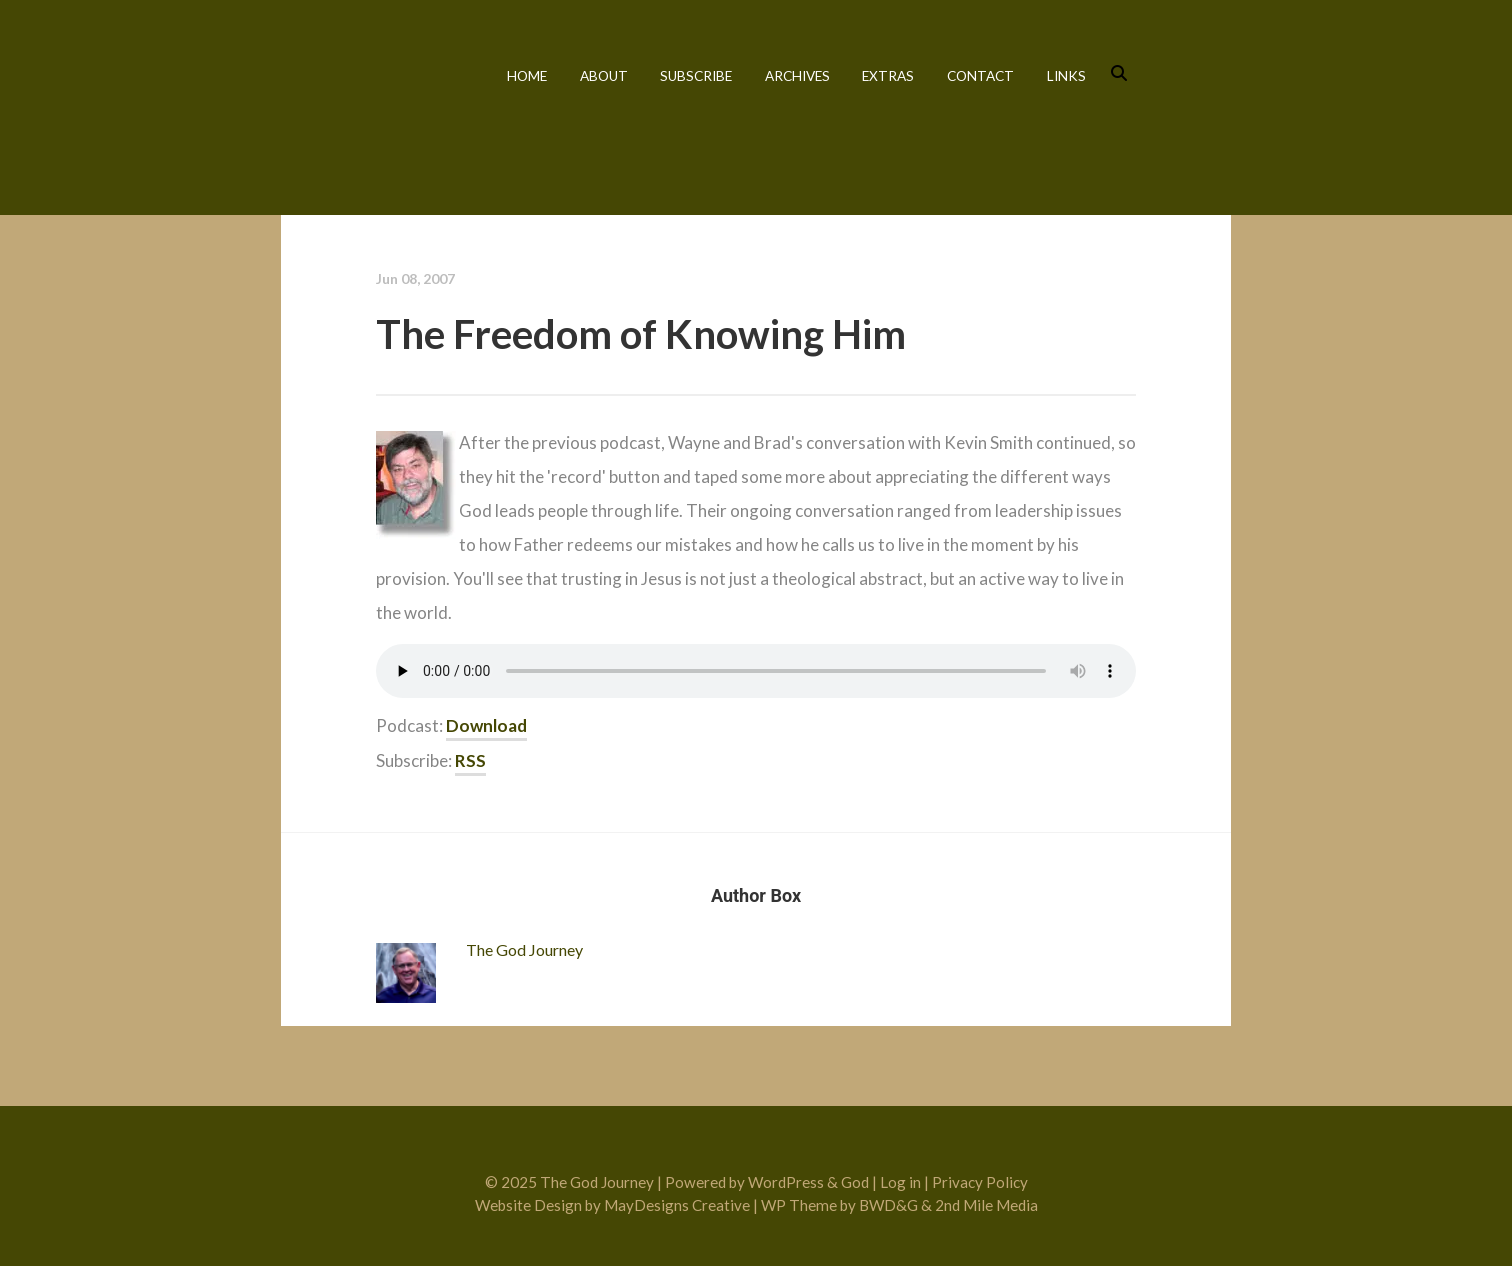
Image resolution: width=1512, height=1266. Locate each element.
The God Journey (368, 102)
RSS (470, 760)
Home (527, 76)
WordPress (786, 1182)
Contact (980, 76)
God (855, 1182)
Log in (900, 1182)
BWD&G (888, 1205)
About (604, 76)
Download (486, 725)
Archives (797, 76)
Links (1066, 76)
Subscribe (696, 76)
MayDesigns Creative (677, 1205)
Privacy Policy (980, 1182)
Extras (888, 76)
